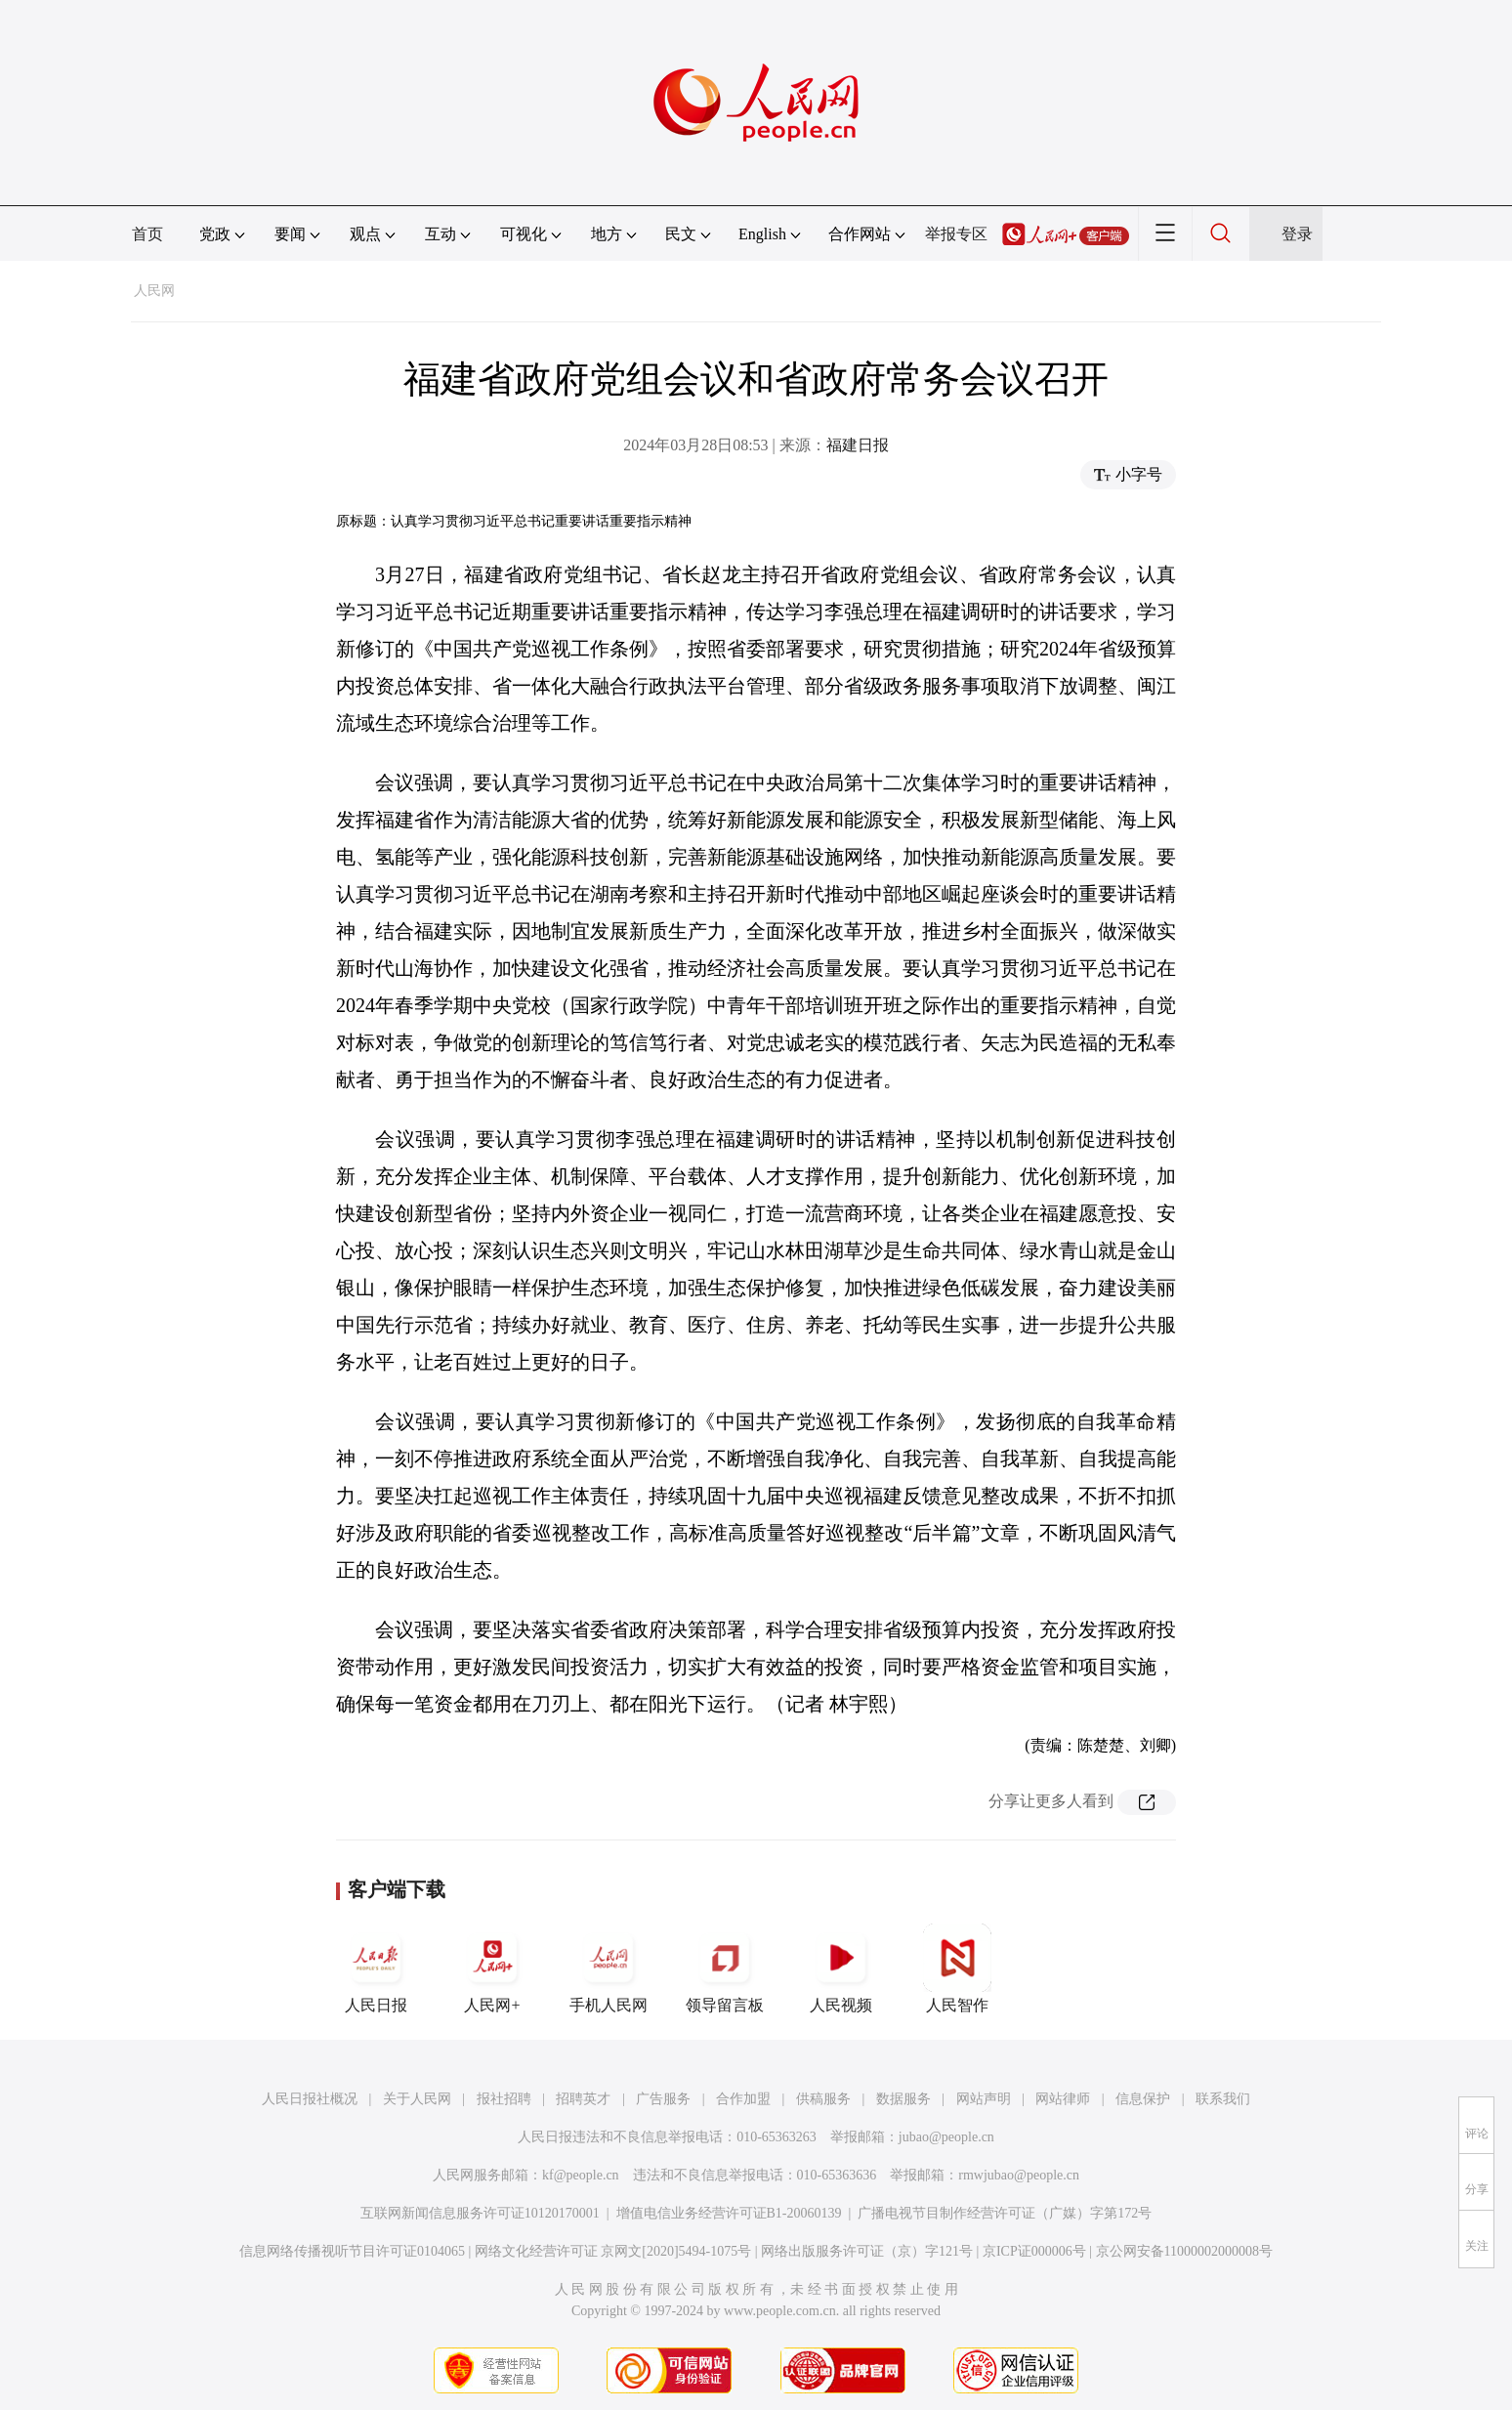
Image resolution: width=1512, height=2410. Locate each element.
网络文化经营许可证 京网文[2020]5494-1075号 (613, 2251)
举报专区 (956, 234)
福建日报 (857, 445)
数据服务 (903, 2099)
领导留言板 (725, 1968)
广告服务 (663, 2099)
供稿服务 (823, 2099)
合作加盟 (743, 2099)
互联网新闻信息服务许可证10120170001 (480, 2213)
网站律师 (1062, 2099)
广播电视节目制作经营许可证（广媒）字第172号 (1005, 2213)
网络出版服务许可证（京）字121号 (867, 2251)
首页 (147, 234)
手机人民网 (608, 1968)
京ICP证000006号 (1034, 2251)
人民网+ (492, 1968)
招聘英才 (583, 2099)
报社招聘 (504, 2099)
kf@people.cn (580, 2175)
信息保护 (1142, 2099)
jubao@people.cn (946, 2137)
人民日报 (376, 1968)
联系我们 (1223, 2099)
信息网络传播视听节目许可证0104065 (352, 2251)
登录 (1297, 234)
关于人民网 (417, 2099)
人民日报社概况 (309, 2099)
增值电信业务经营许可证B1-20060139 (729, 2213)
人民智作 (957, 1968)
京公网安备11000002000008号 (1184, 2251)
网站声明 (983, 2099)
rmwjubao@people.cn (1018, 2175)
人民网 (154, 290)
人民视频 (841, 1968)
